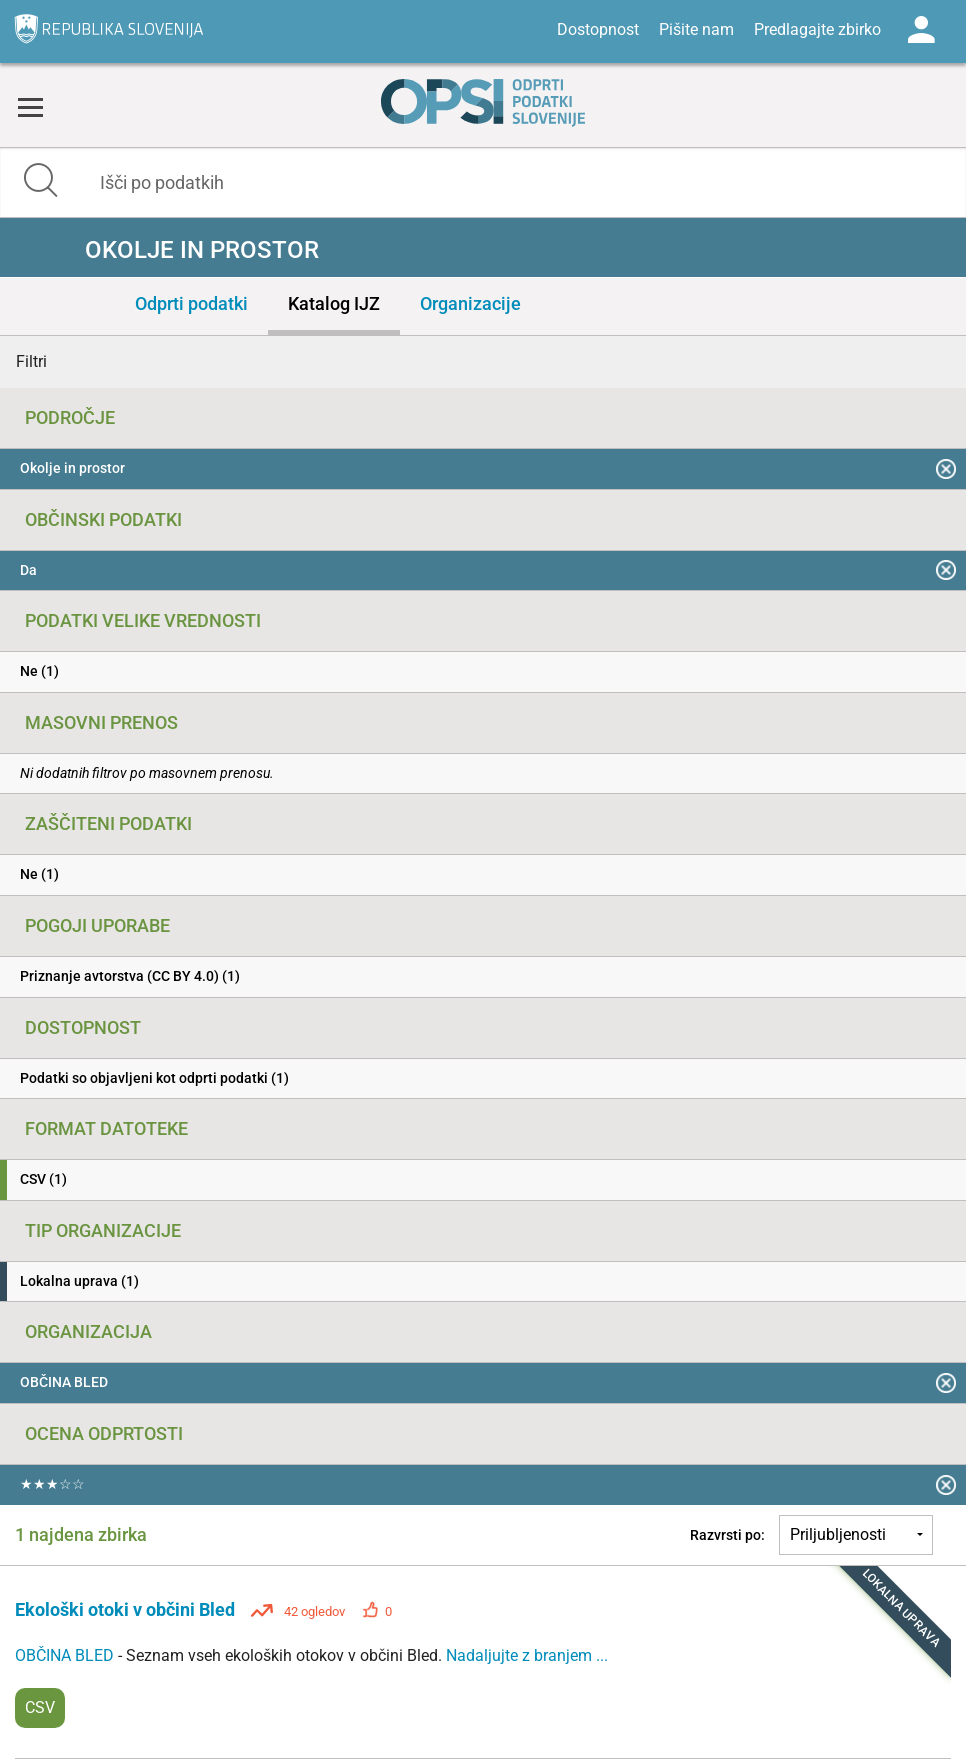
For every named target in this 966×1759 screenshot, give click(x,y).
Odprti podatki (191, 303)
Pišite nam (696, 29)
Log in (921, 30)
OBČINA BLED (66, 1655)
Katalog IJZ (334, 303)
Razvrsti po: (727, 1535)
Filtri (31, 361)
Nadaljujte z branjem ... (527, 1655)
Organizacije (470, 303)
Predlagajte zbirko (817, 29)
